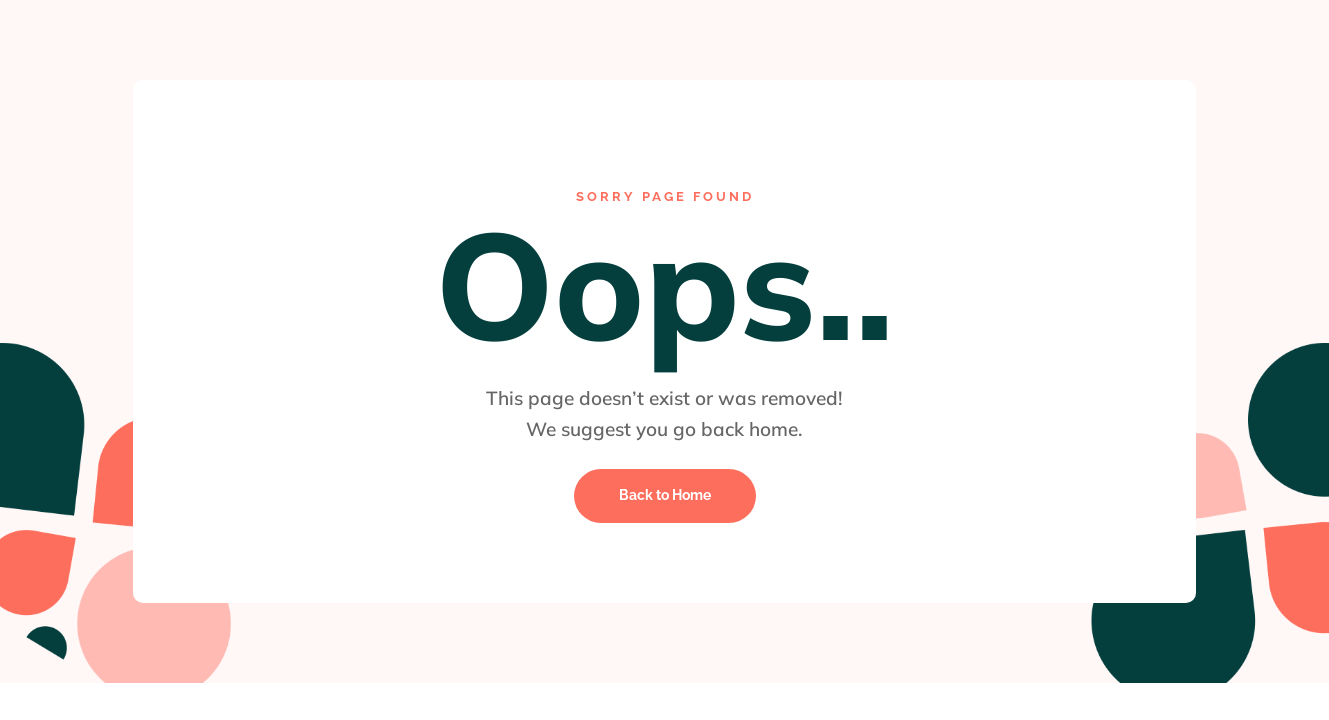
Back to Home (665, 495)
